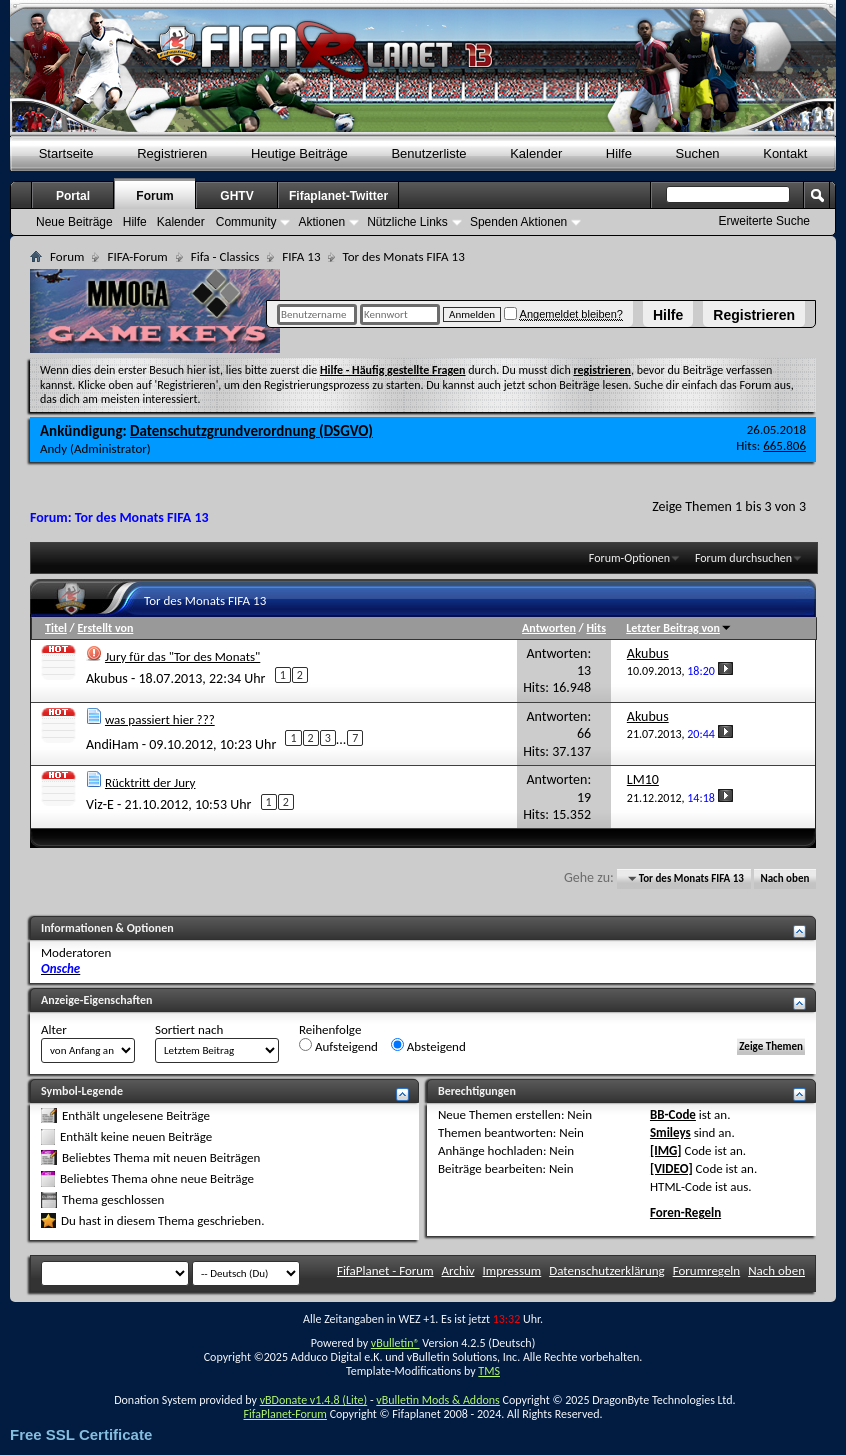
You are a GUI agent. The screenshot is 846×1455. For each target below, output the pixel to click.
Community (246, 222)
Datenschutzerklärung (607, 1270)
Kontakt (785, 153)
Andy (53, 448)
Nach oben (784, 878)
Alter (54, 1029)
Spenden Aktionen (518, 222)
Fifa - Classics (225, 256)
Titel (56, 628)
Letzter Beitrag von (679, 628)
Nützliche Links (407, 222)
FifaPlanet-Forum (284, 1414)
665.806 (784, 445)
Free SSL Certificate (81, 1434)
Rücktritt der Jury (150, 782)
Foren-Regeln (685, 1212)
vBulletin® (395, 1343)
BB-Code (673, 1114)
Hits (596, 628)
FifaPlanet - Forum (385, 1270)
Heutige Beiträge (299, 153)
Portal (73, 196)
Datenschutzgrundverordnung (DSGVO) (251, 431)
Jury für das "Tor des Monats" (182, 656)
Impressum (512, 1270)
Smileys (670, 1132)
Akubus (107, 677)
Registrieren (754, 315)
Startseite (66, 153)
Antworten (549, 628)
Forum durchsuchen (743, 558)
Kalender (536, 153)
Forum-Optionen (629, 558)
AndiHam (112, 744)
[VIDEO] (671, 1168)
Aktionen (321, 222)
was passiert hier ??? (160, 719)
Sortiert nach (189, 1029)
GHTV (236, 196)
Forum (154, 196)
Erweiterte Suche (764, 221)
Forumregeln (707, 1270)
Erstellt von (105, 628)
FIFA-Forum (137, 256)
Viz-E (100, 804)
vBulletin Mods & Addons (437, 1400)
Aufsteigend (338, 1046)
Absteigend (428, 1046)
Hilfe (668, 315)
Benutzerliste (428, 153)
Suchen (698, 153)
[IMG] (666, 1150)
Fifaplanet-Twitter (338, 196)
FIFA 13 (301, 256)
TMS (489, 1371)
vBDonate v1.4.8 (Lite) (314, 1400)
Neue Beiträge (74, 222)
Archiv (458, 1270)
